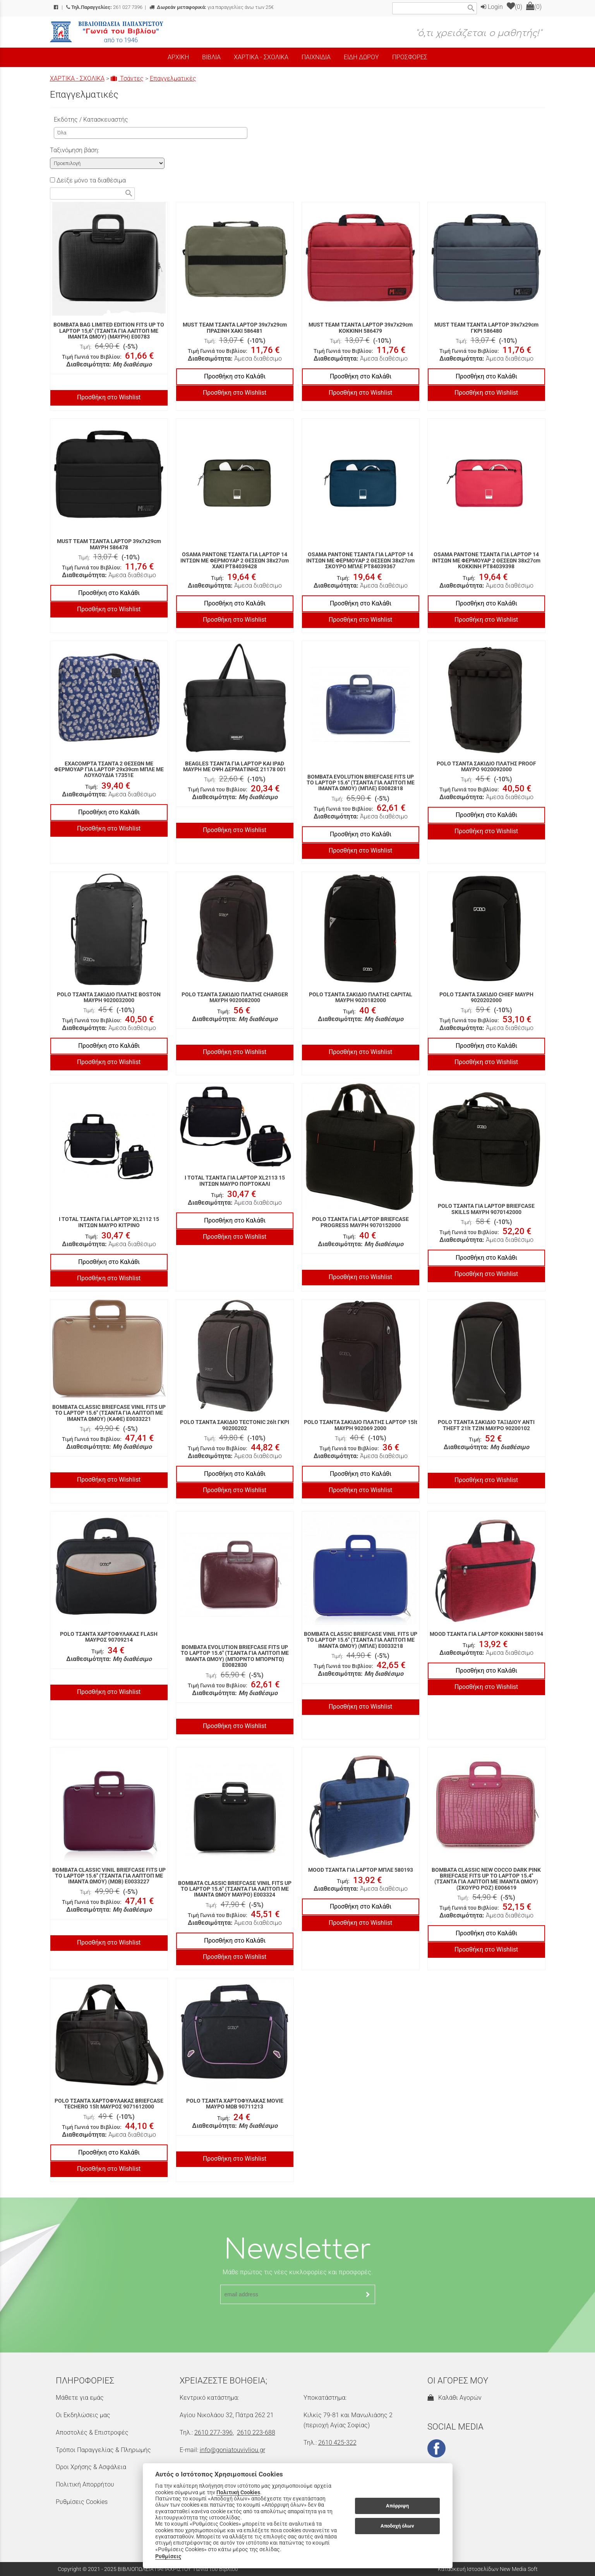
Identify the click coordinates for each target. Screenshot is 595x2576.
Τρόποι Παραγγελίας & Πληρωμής (103, 2450)
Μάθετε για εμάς (80, 2397)
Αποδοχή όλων (397, 2526)
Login (492, 6)
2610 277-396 (213, 2432)
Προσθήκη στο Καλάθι (235, 376)
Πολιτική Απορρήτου (85, 2484)
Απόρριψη (397, 2506)
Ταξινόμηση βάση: (74, 150)
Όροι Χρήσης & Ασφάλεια (91, 2467)
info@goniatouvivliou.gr (232, 2450)
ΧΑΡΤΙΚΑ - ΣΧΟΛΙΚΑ (77, 78)
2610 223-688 (256, 2432)
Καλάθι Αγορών (454, 2397)
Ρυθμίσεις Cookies (82, 2501)
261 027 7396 (104, 7)
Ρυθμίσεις (168, 2556)
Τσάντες (127, 78)
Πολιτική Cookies (238, 2492)
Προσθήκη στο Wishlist (109, 397)
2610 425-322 (337, 2442)
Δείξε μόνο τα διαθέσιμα (88, 180)
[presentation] (298, 2323)
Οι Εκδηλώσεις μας (83, 2415)
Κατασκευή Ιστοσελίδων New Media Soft (488, 2569)
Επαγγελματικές (173, 78)
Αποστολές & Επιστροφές (92, 2432)
